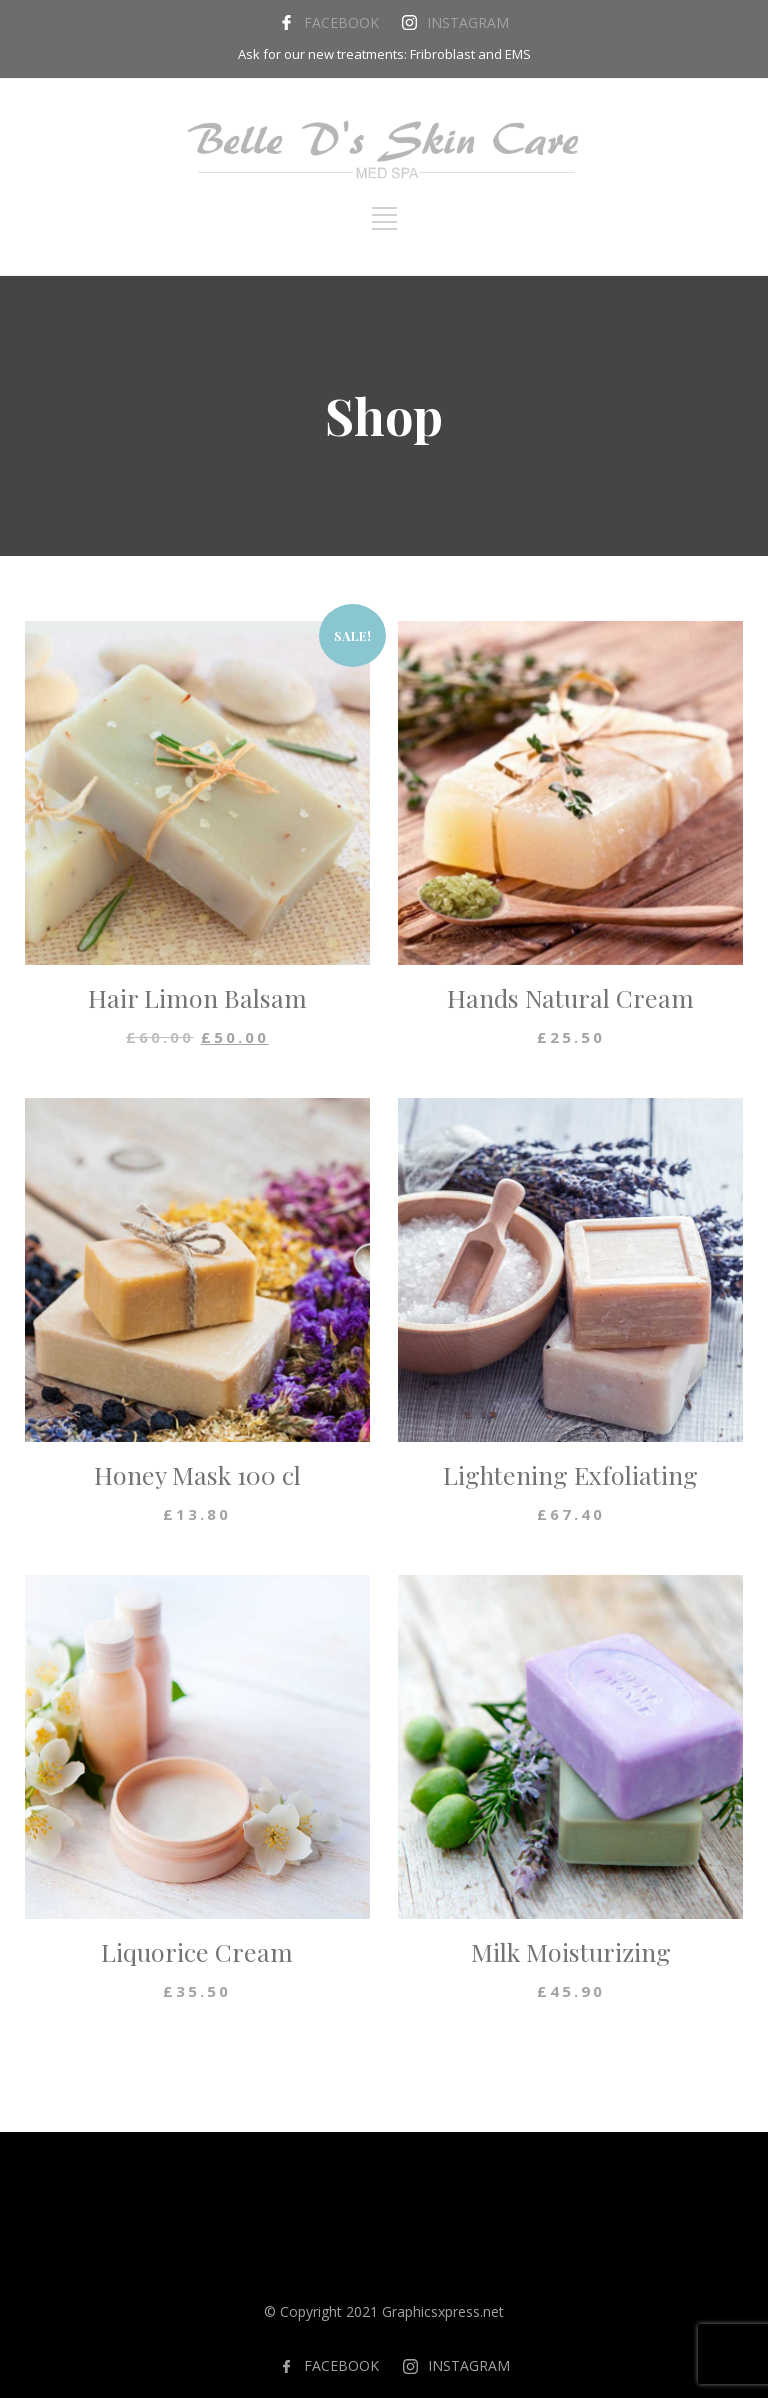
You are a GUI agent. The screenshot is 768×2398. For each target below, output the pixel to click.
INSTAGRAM (468, 22)
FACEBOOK (341, 22)
